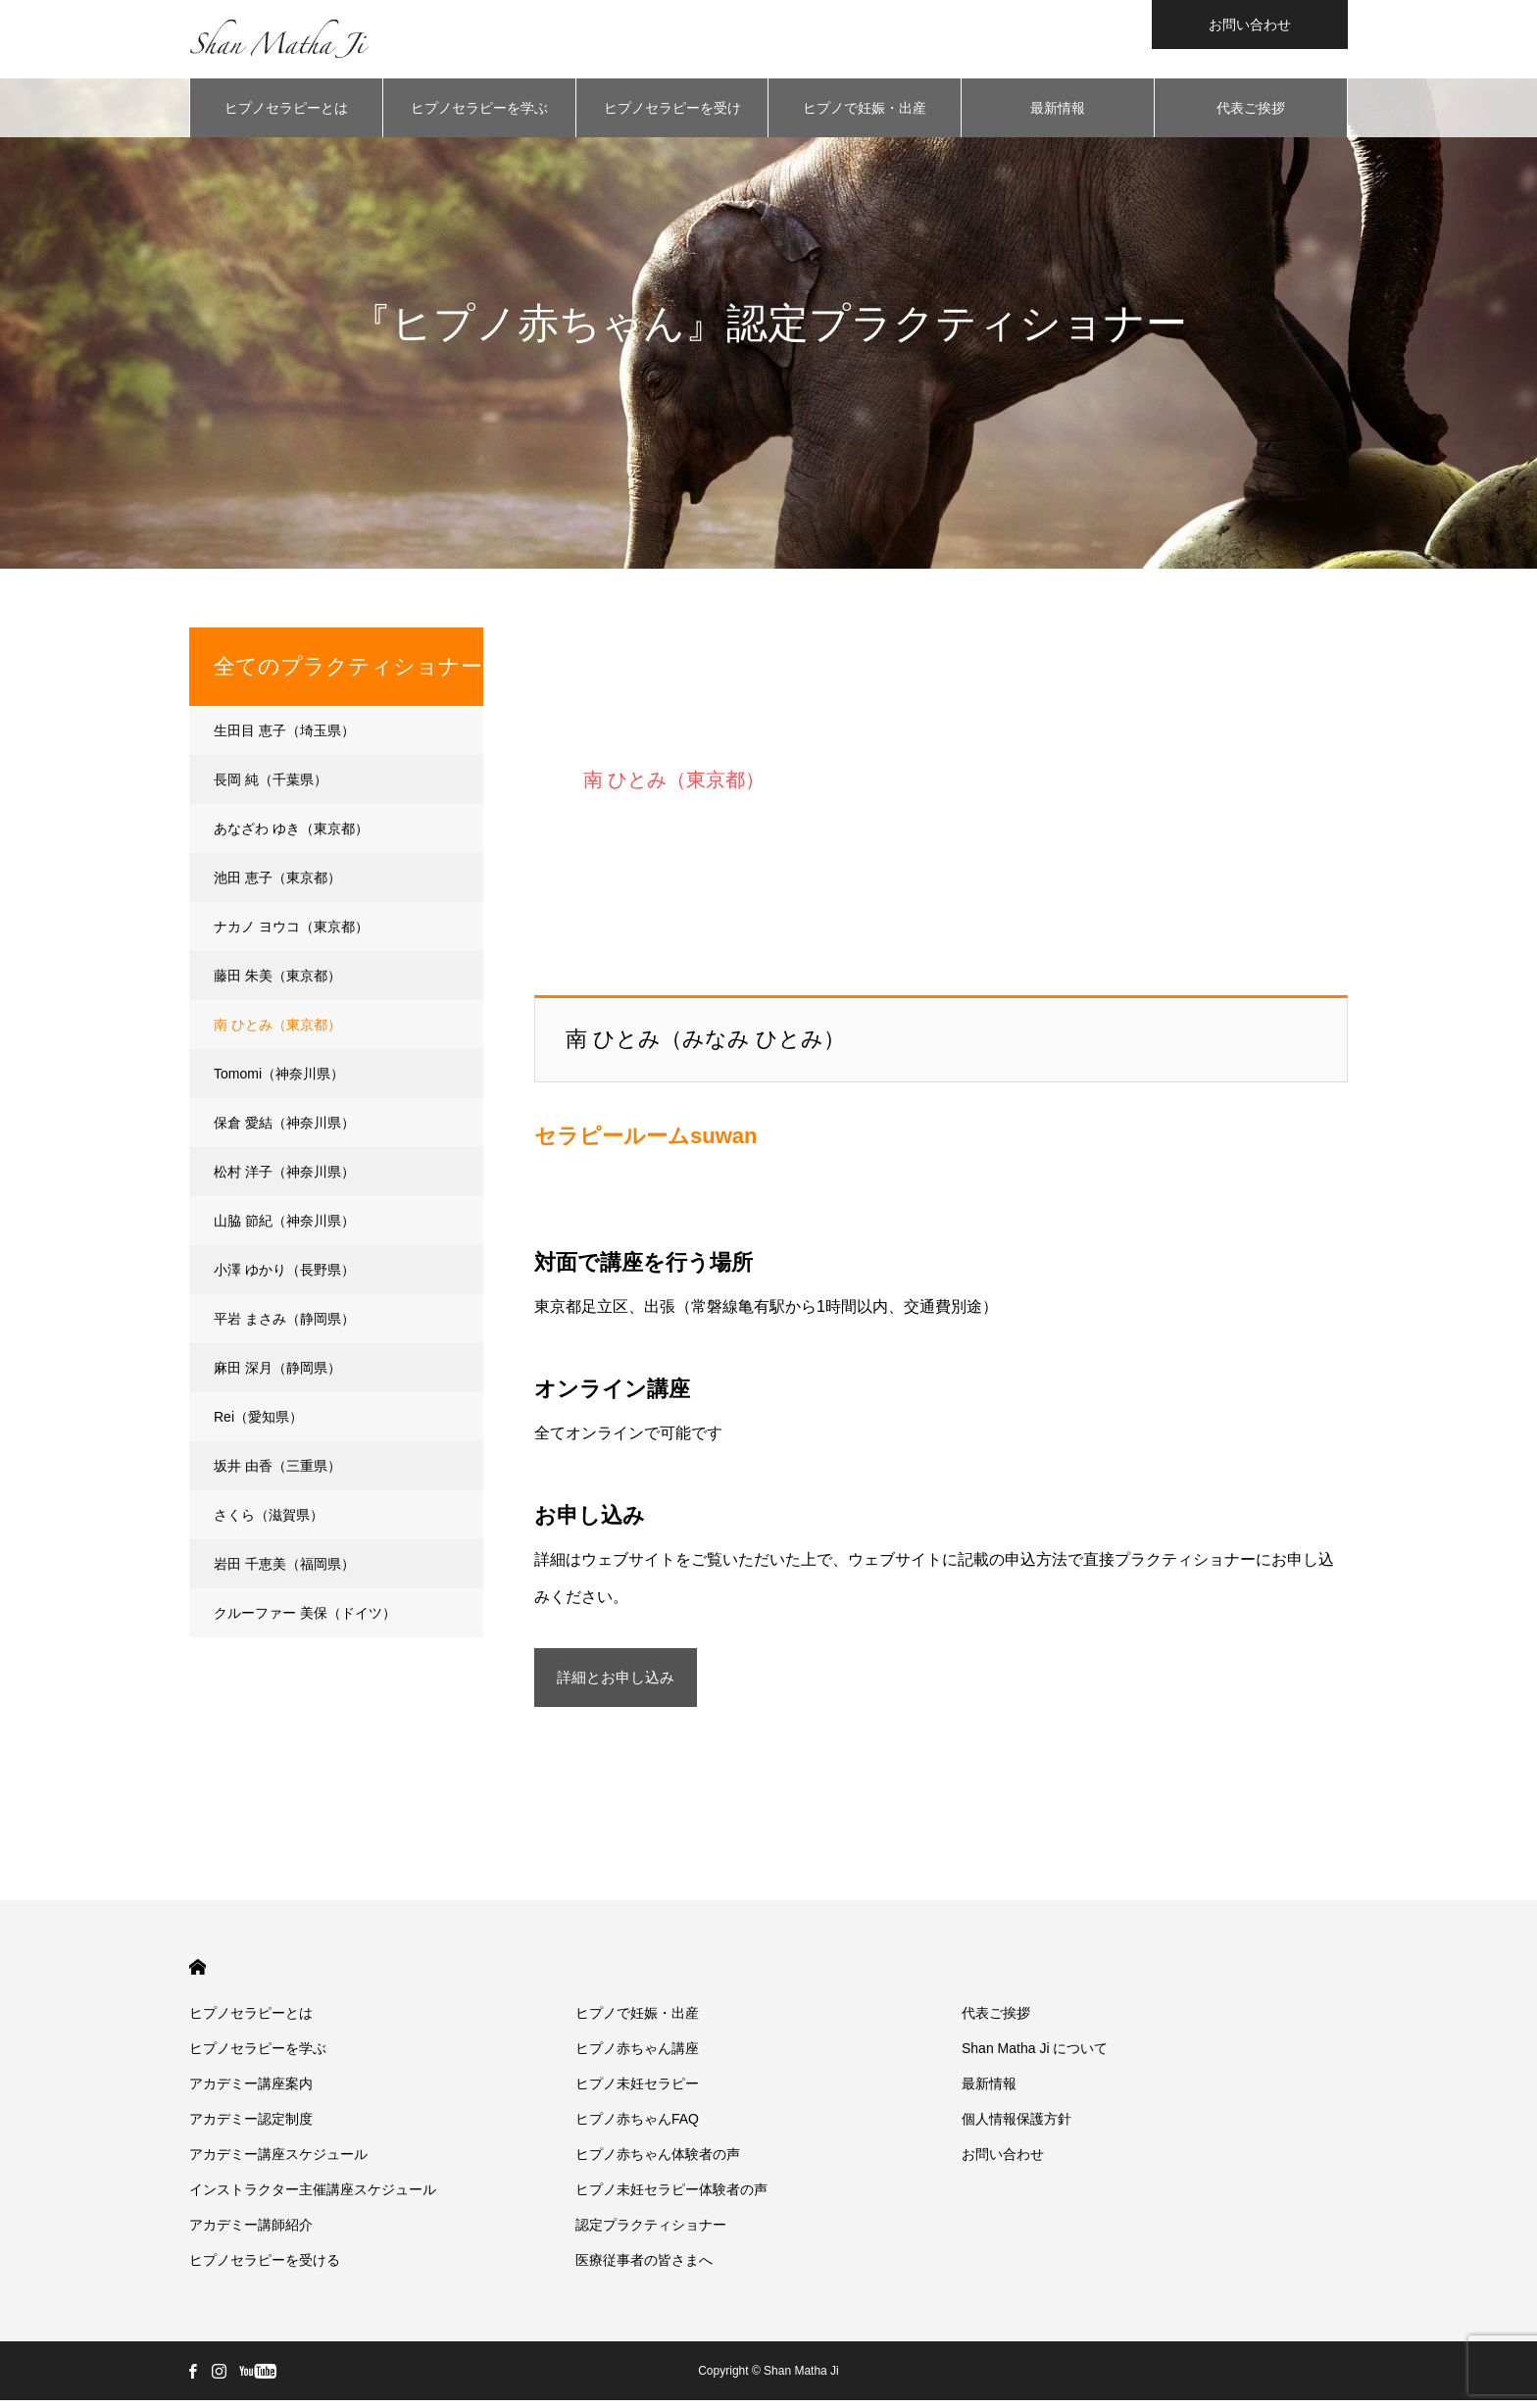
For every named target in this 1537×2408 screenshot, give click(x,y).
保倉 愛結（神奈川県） (284, 1122)
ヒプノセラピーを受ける (672, 118)
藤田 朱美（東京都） (277, 975)
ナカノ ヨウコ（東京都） (291, 926)
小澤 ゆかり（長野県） (284, 1270)
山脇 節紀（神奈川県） (284, 1221)
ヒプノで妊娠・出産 (864, 108)
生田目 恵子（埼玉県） (284, 730)
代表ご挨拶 (1250, 108)
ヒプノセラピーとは (286, 108)
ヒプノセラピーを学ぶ (479, 108)
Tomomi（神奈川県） (279, 1073)
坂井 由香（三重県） (277, 1466)
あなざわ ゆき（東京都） (291, 828)
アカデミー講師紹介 (251, 2232)
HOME (197, 1975)
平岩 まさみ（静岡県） (284, 1319)
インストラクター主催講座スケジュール (312, 2197)
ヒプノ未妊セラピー (637, 2091)
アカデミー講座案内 (251, 2091)
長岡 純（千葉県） (270, 779)
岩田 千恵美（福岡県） (284, 1564)
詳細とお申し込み (705, 1682)
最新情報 (1057, 108)
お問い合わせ (1250, 24)
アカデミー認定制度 (251, 2126)
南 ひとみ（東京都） (277, 1024)
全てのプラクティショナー (348, 666)
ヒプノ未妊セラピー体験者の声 (671, 2197)
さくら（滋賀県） (268, 1515)
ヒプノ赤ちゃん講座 (637, 2056)
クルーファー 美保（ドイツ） (305, 1613)
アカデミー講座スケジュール (278, 2162)
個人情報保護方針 (1016, 2126)
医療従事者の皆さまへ (644, 2268)
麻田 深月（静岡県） (277, 1368)
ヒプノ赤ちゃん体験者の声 (657, 2162)
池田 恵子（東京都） (277, 877)
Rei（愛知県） (258, 1417)
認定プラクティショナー (650, 2232)
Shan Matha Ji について (1035, 2056)
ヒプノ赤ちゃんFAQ (637, 2126)
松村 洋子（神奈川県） (284, 1171)
